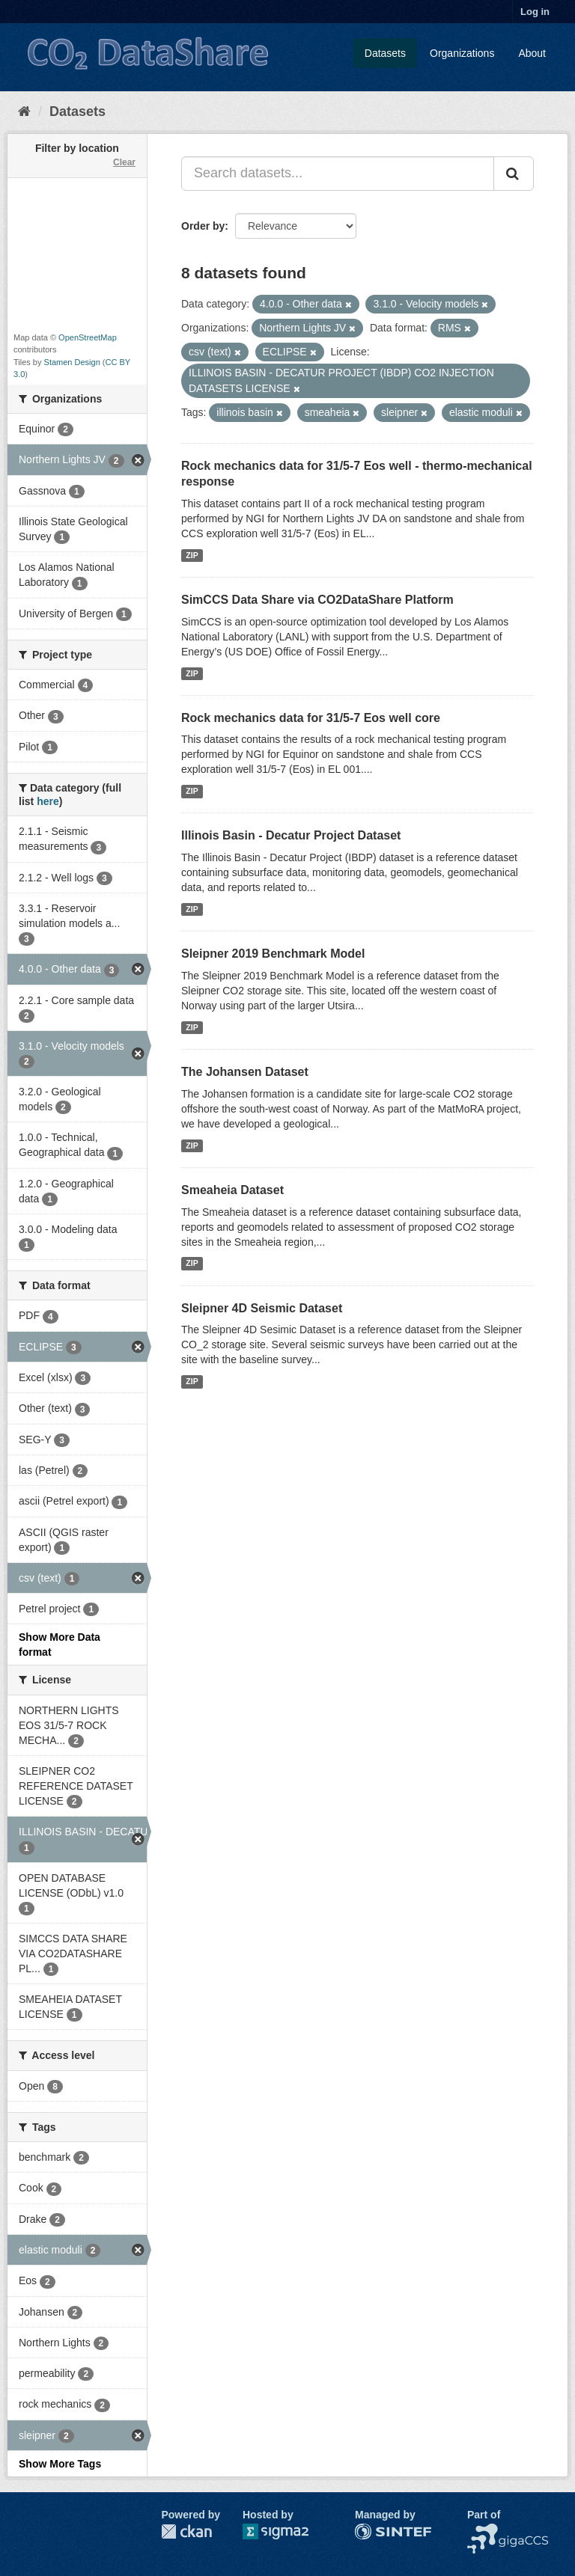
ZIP (192, 555)
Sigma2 (287, 2531)
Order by (203, 226)
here (48, 801)
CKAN (186, 2531)
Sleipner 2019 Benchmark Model (273, 953)
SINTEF (373, 2531)
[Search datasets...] (337, 173)
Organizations (462, 53)
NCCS (482, 2531)
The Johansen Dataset (244, 1071)
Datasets (385, 53)
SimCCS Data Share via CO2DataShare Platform (317, 599)
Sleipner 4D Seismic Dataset (261, 1308)
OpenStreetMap (87, 337)
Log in (535, 11)
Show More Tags (60, 2464)
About (532, 53)
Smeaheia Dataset (232, 1190)
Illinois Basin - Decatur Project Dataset (291, 835)
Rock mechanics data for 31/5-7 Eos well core (310, 718)
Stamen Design (72, 362)
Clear (124, 162)
